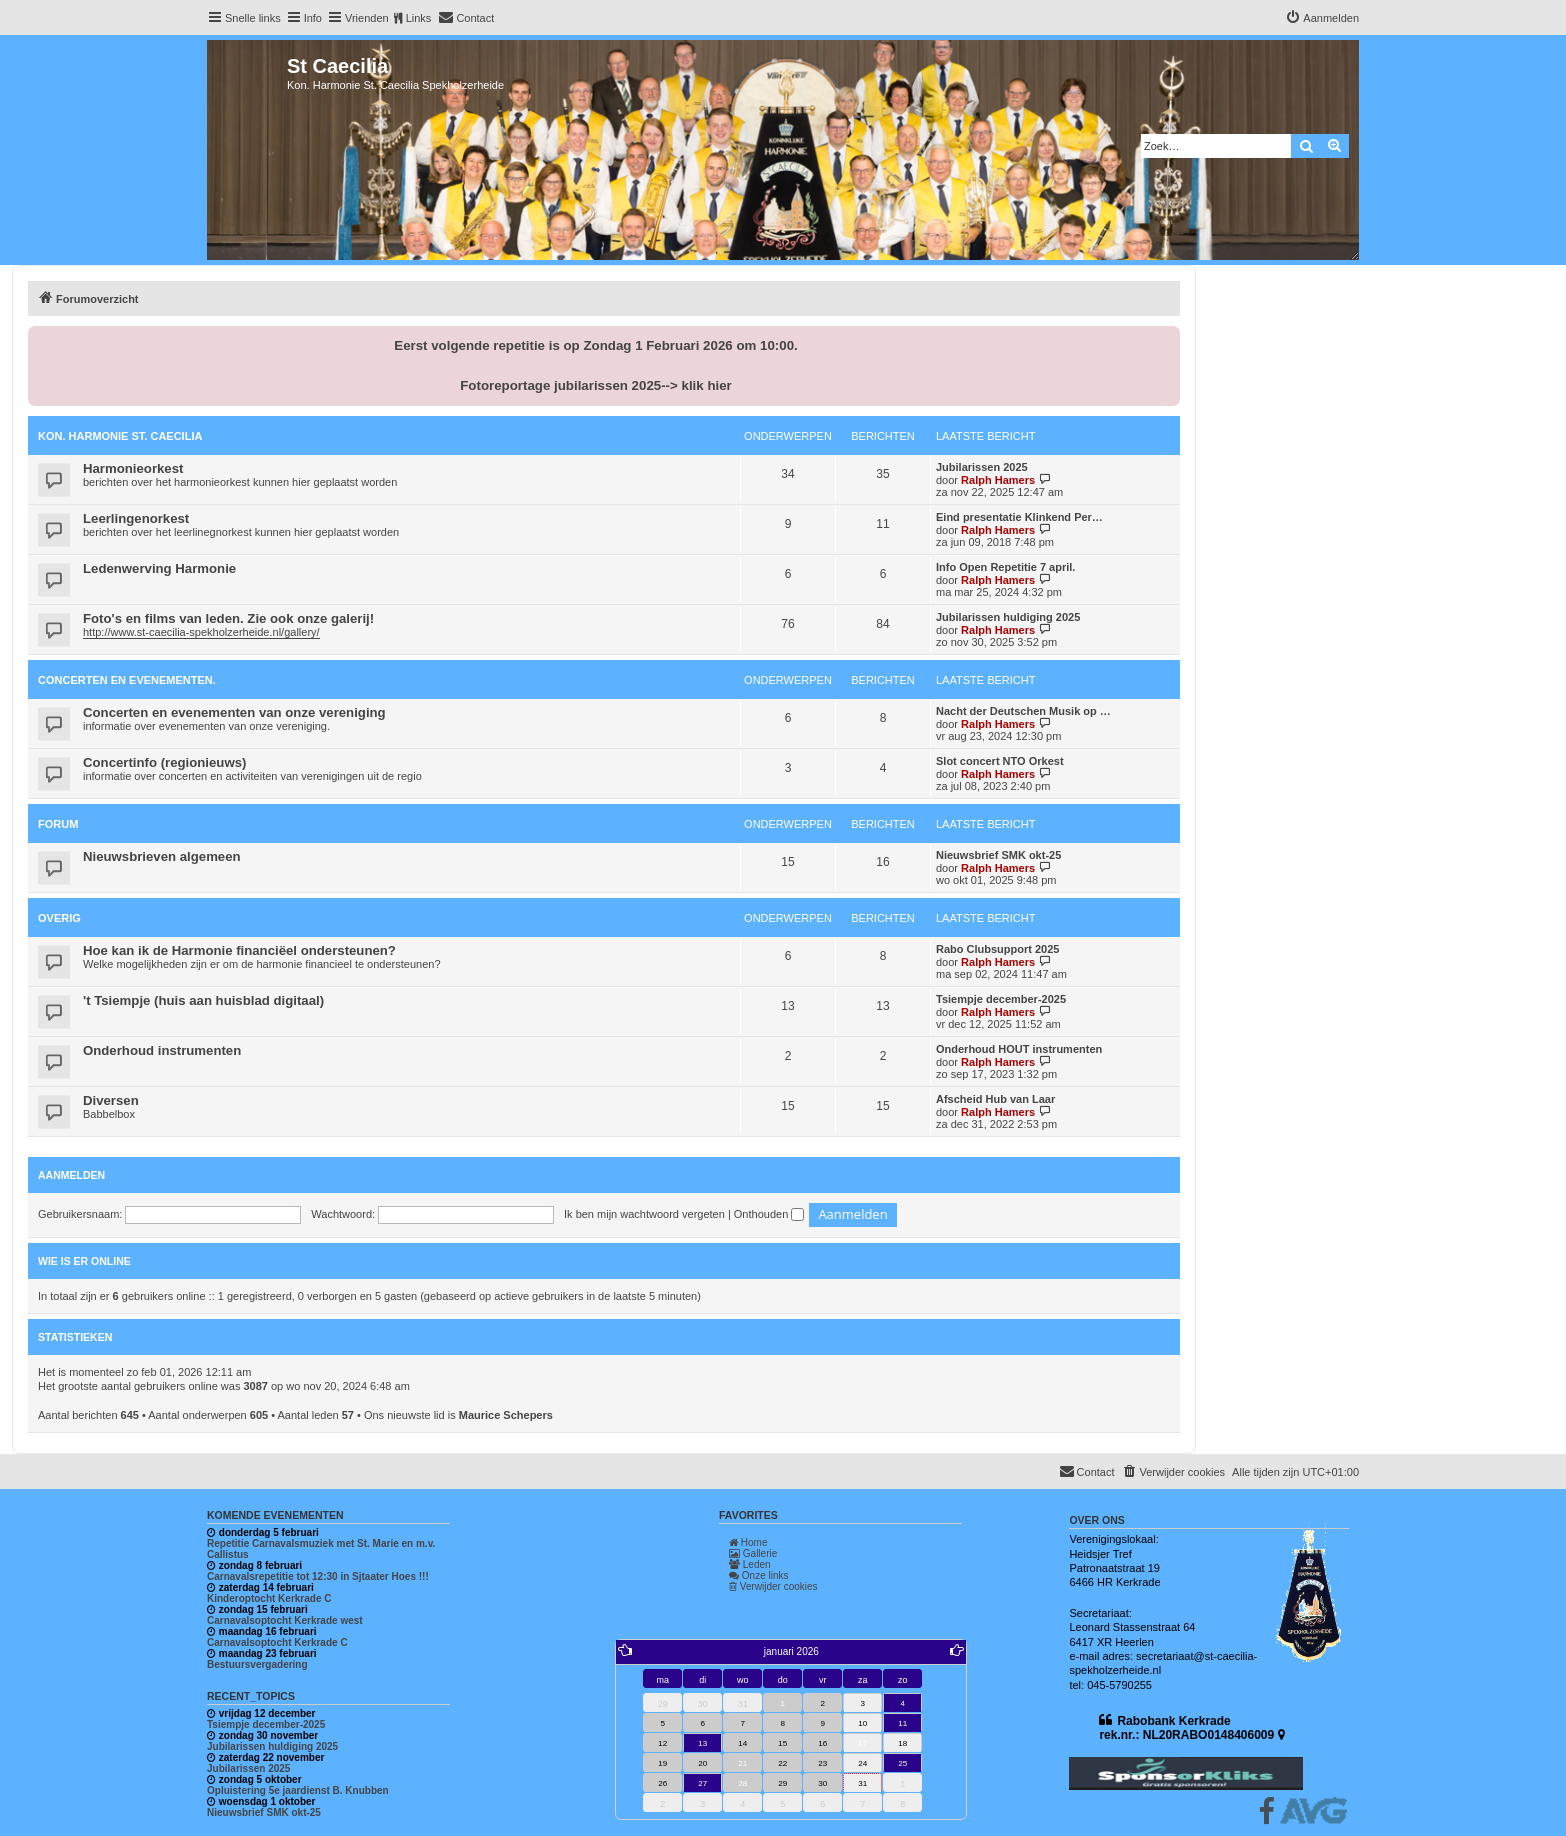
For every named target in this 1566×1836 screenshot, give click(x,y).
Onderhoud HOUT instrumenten (1019, 1049)
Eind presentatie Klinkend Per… (1019, 517)
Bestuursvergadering (257, 1664)
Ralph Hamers (998, 480)
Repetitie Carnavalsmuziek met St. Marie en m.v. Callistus (321, 1549)
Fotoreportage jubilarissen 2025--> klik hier (596, 385)
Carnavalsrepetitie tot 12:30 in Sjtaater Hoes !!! (318, 1576)
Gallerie (753, 1553)
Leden (750, 1564)
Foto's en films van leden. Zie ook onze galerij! (228, 618)
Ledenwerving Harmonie (159, 568)
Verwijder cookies (773, 1586)
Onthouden (769, 1214)
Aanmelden (71, 1175)
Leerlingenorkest (136, 518)
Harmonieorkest (133, 468)
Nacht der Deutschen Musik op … (1023, 711)
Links (419, 18)
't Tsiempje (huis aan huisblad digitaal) (203, 1000)
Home (748, 1542)
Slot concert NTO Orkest (1000, 761)
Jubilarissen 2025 (982, 467)
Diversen (111, 1100)
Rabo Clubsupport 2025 (997, 949)
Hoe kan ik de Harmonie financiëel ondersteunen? (239, 950)
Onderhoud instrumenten (162, 1050)
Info (313, 18)
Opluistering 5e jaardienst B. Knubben (298, 1790)
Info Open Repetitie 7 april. (1005, 567)
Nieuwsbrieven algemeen (162, 856)
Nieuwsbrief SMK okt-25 (998, 855)
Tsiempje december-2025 (1001, 999)
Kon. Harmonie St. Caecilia (120, 436)
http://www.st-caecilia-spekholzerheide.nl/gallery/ (201, 632)
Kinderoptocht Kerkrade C (269, 1598)
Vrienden (367, 18)
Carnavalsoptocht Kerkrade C (277, 1642)
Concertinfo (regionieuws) (164, 762)
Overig (59, 918)
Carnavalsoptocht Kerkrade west (285, 1620)
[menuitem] (466, 18)
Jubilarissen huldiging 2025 (1008, 617)
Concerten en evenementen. (127, 680)
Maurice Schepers (506, 1415)
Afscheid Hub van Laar (995, 1099)
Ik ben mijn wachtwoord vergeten (644, 1214)
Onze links (758, 1575)
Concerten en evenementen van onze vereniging (234, 712)
